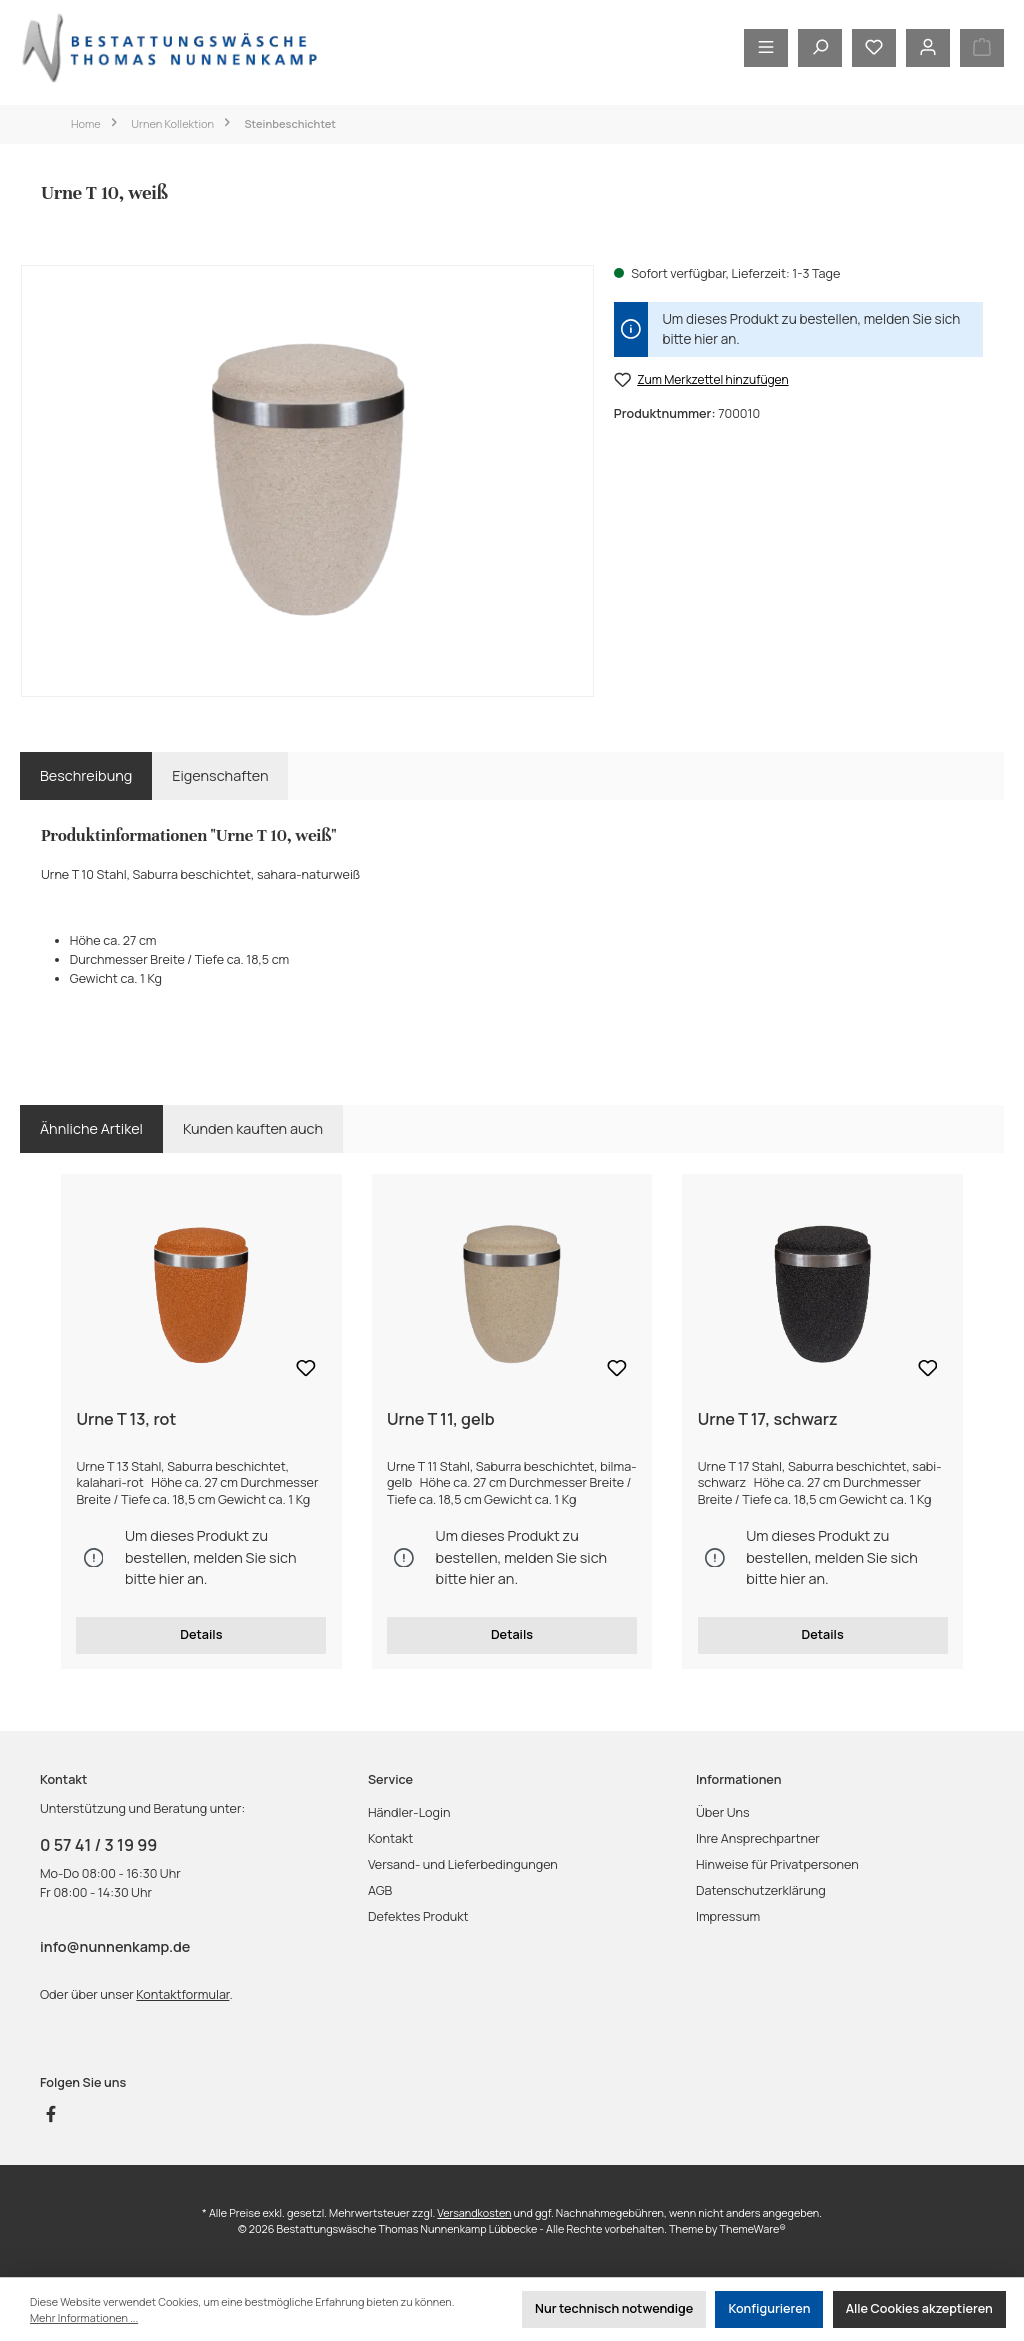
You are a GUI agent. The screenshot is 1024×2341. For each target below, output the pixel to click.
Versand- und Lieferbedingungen (463, 1864)
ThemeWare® (753, 2228)
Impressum (728, 1916)
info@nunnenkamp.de (115, 1946)
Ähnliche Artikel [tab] (91, 1128)
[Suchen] (820, 48)
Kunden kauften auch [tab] (253, 1128)
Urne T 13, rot (126, 1420)
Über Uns (723, 1812)
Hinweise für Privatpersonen (777, 1864)
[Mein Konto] (928, 48)
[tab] (86, 776)
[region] (307, 481)
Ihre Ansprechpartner (758, 1838)
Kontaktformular (182, 1994)
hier (706, 339)
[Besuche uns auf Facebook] (51, 2114)
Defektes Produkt (418, 1916)
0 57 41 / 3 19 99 (98, 1845)
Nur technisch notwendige (614, 2308)
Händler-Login (409, 1812)
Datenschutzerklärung (761, 1890)
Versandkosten (474, 2212)
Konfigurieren (769, 2308)
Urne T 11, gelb (441, 1420)
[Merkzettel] (874, 48)
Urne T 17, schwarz (768, 1420)
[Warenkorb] (982, 48)
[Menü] (766, 48)
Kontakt (390, 1838)
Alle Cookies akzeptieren (919, 2308)
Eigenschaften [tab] (220, 775)
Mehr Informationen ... (84, 2317)
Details (201, 1634)
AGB (380, 1890)
